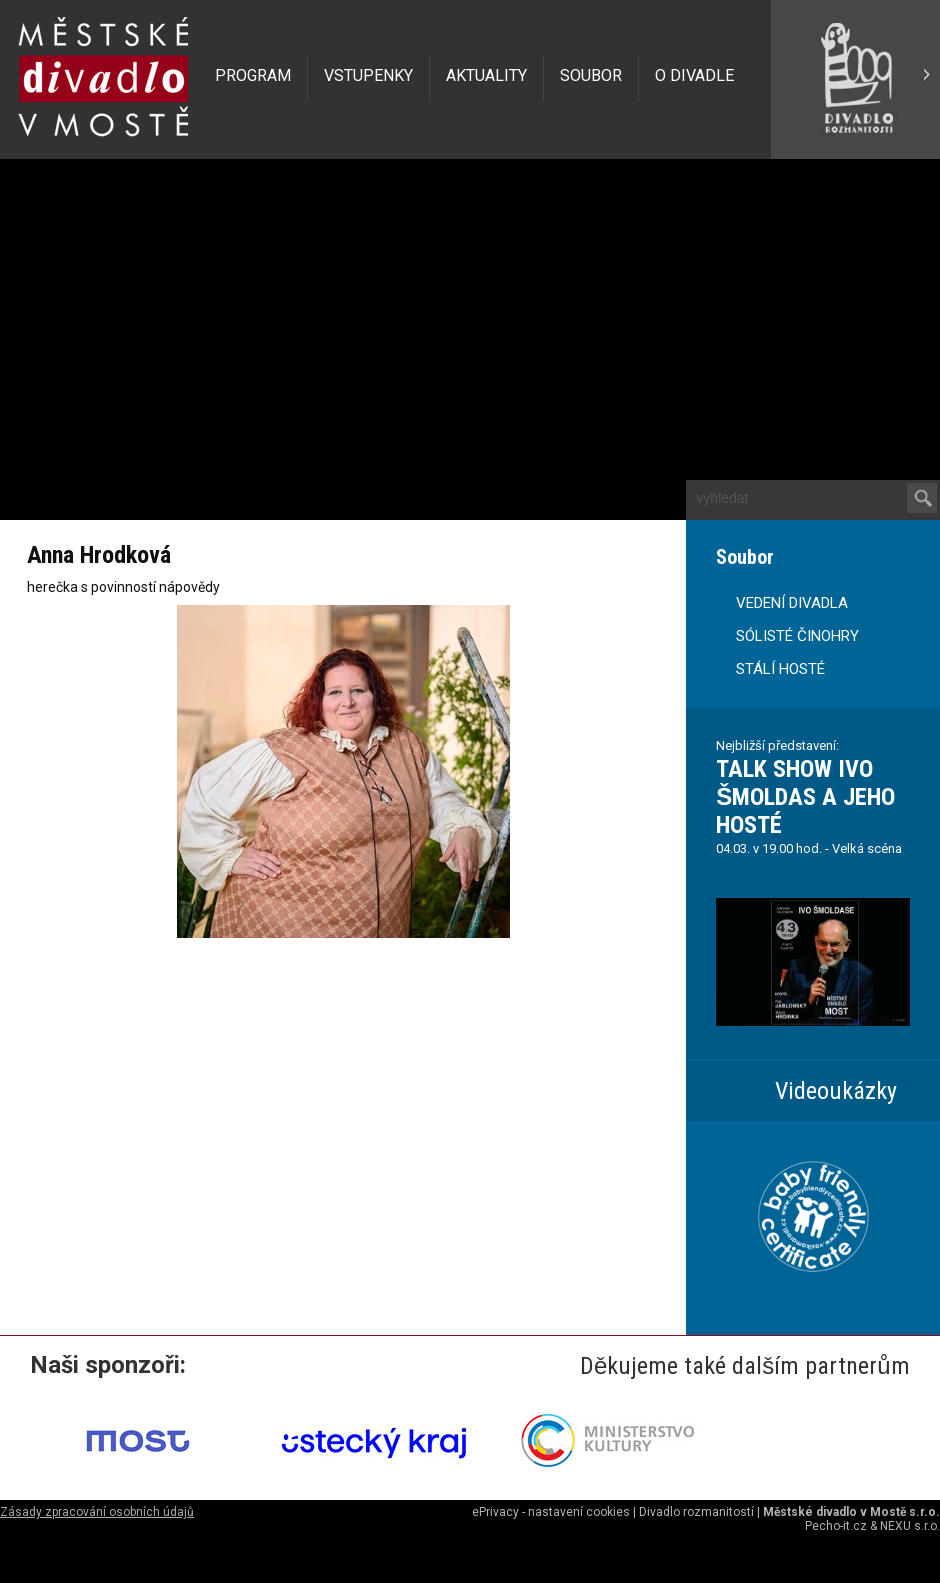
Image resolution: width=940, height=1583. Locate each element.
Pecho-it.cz (836, 1526)
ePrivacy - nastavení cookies (551, 1512)
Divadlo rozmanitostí (696, 1512)
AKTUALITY (486, 75)
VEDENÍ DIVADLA (792, 603)
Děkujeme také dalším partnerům (745, 1366)
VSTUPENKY (368, 75)
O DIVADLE (694, 75)
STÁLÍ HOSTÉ (780, 669)
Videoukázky (836, 1091)
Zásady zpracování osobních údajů (97, 1512)
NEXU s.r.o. (910, 1526)
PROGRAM (253, 75)
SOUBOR (591, 75)
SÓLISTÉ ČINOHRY (797, 636)
